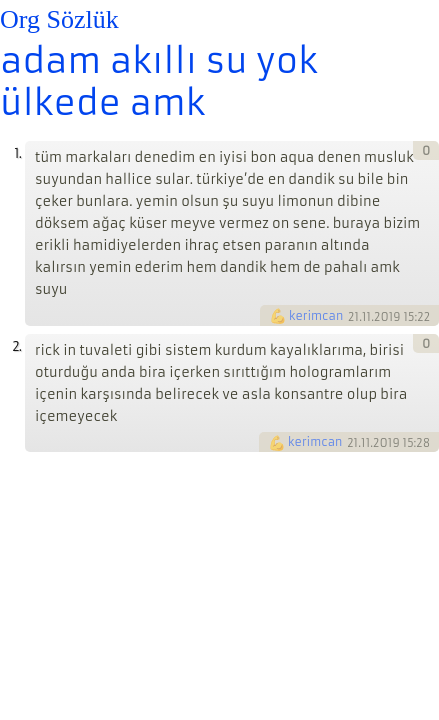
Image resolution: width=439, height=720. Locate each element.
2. (16, 346)
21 (353, 316)
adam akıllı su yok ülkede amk (159, 82)
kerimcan (316, 316)
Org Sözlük (59, 19)
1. (17, 153)
